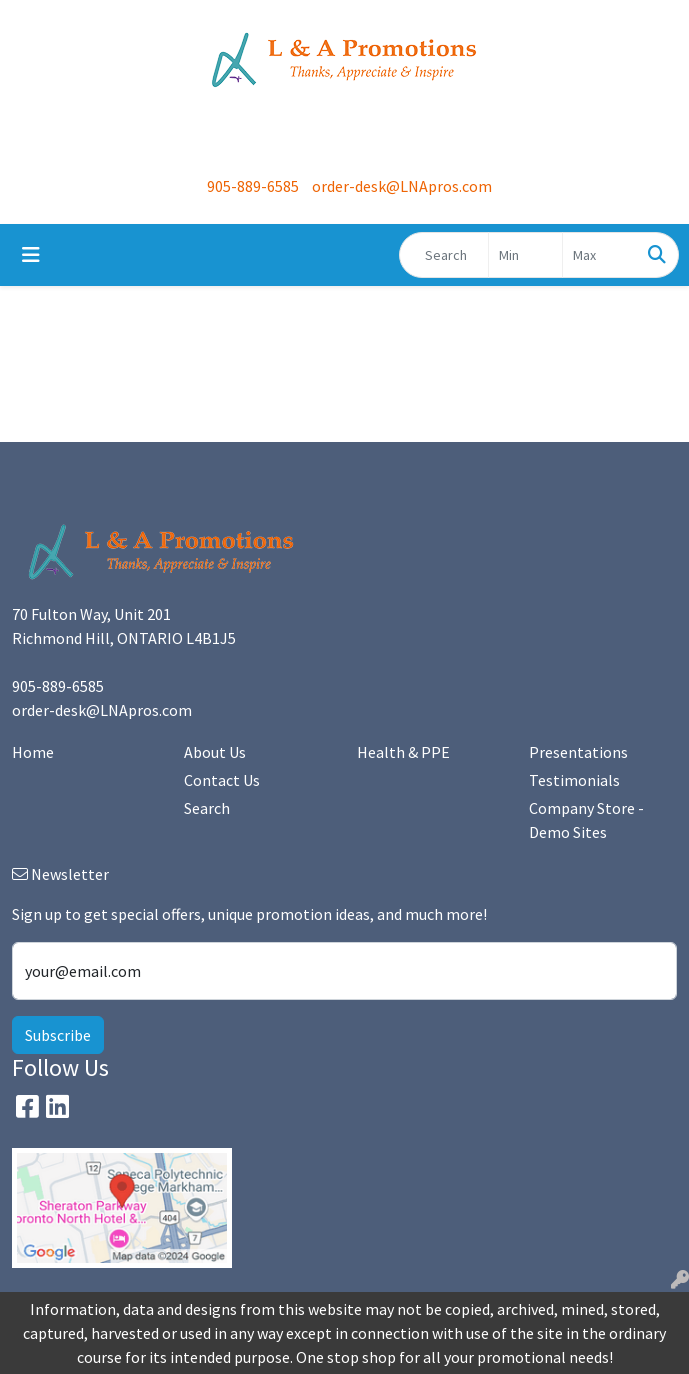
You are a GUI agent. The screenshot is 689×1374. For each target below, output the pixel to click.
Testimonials (574, 780)
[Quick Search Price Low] (525, 255)
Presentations (578, 752)
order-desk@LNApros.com (402, 186)
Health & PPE (403, 752)
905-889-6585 (253, 186)
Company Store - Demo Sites (586, 820)
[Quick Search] (444, 255)
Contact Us (222, 780)
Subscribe (58, 1035)
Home (33, 752)
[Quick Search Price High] (599, 255)
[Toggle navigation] (31, 255)
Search (207, 808)
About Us (215, 752)
